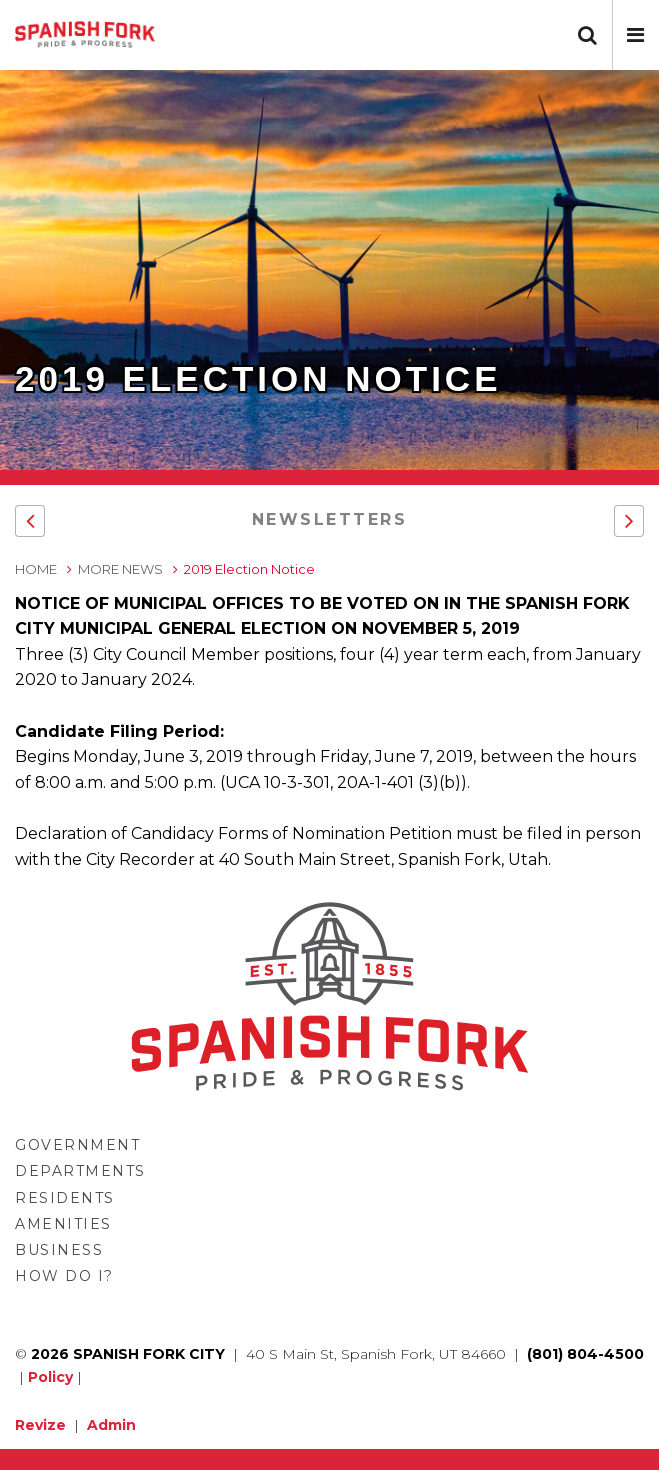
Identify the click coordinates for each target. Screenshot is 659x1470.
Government (77, 1145)
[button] (635, 35)
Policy (50, 1377)
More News (120, 569)
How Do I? (64, 1276)
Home (36, 569)
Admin (111, 1425)
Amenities (63, 1224)
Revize (40, 1425)
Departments (80, 1171)
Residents (65, 1198)
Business (59, 1250)
